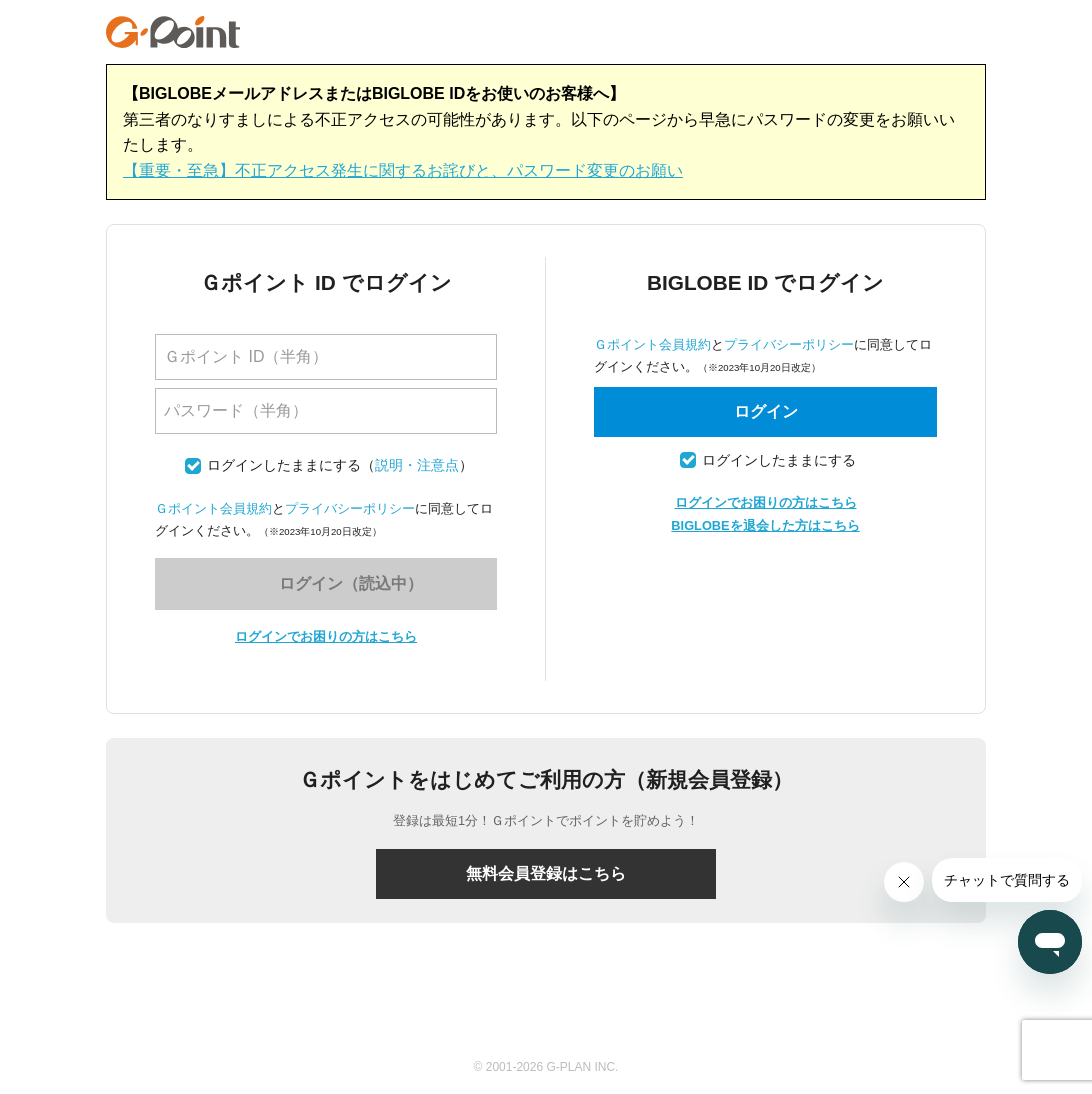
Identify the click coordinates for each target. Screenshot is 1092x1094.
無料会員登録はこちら (546, 873)
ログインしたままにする (284, 465)
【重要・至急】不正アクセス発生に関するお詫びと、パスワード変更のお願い (403, 170)
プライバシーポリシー (350, 508)
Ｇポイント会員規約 (213, 508)
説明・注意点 (417, 465)
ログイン (766, 411)
